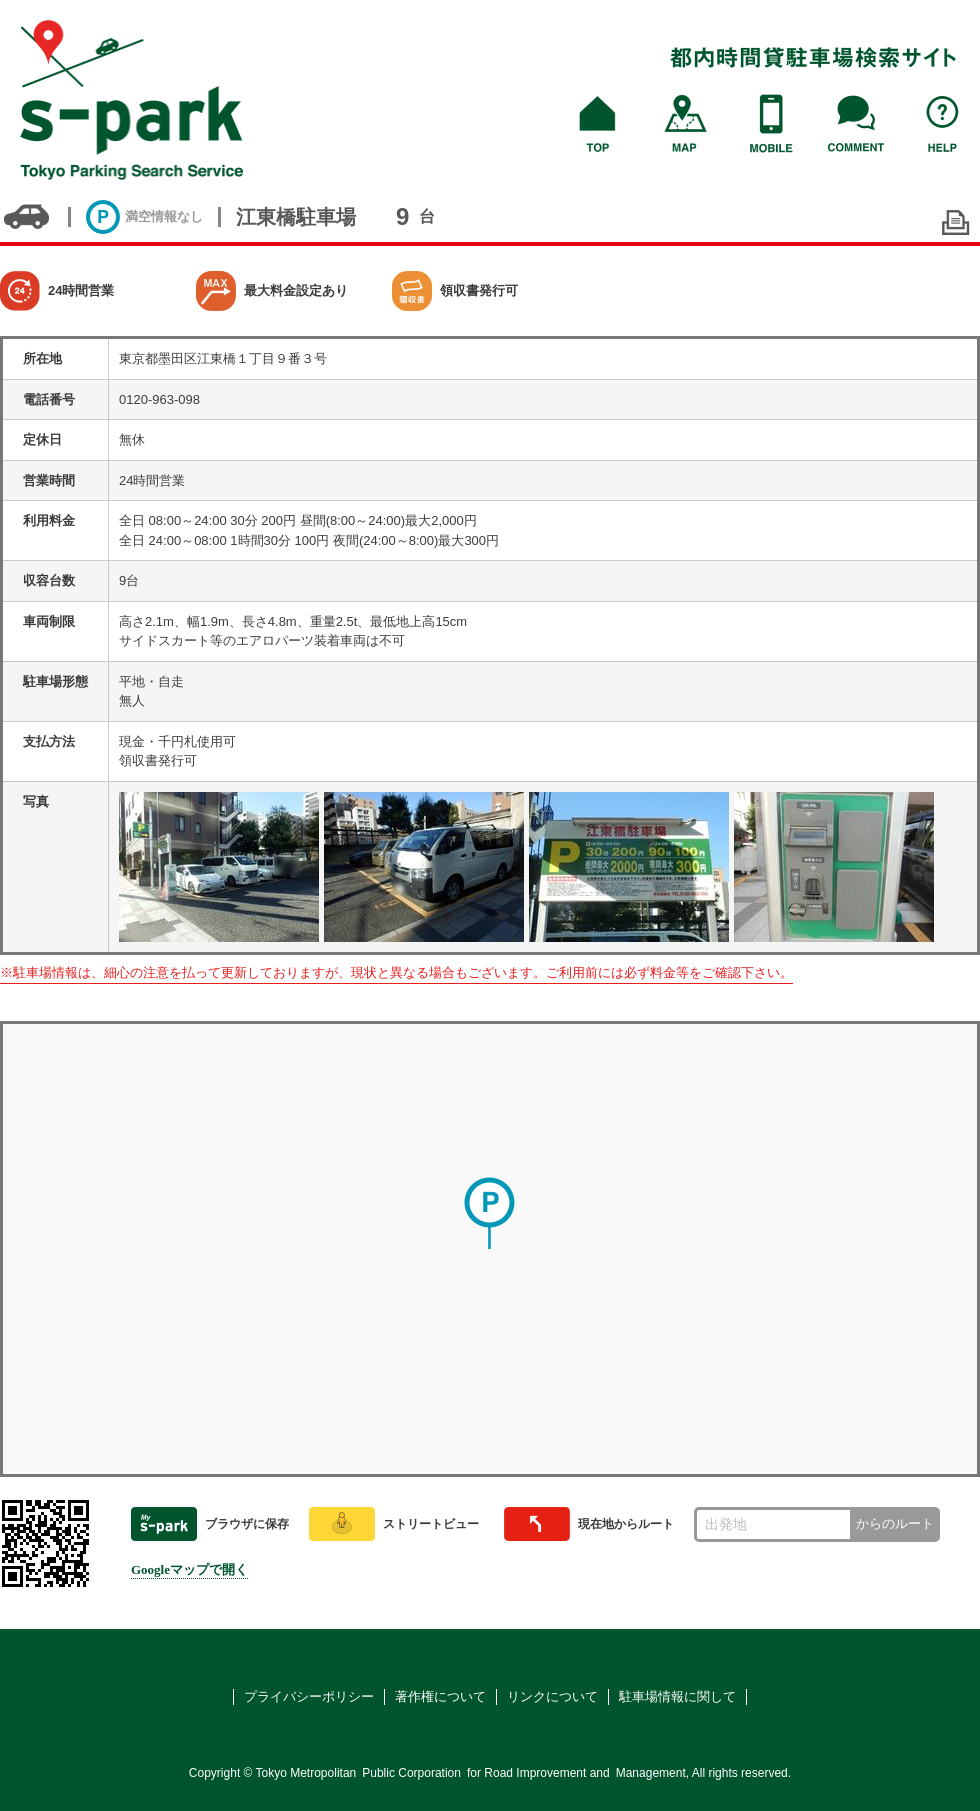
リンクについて (552, 1696)
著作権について (440, 1696)
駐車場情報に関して (677, 1696)
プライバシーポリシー (309, 1696)
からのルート (895, 1523)
